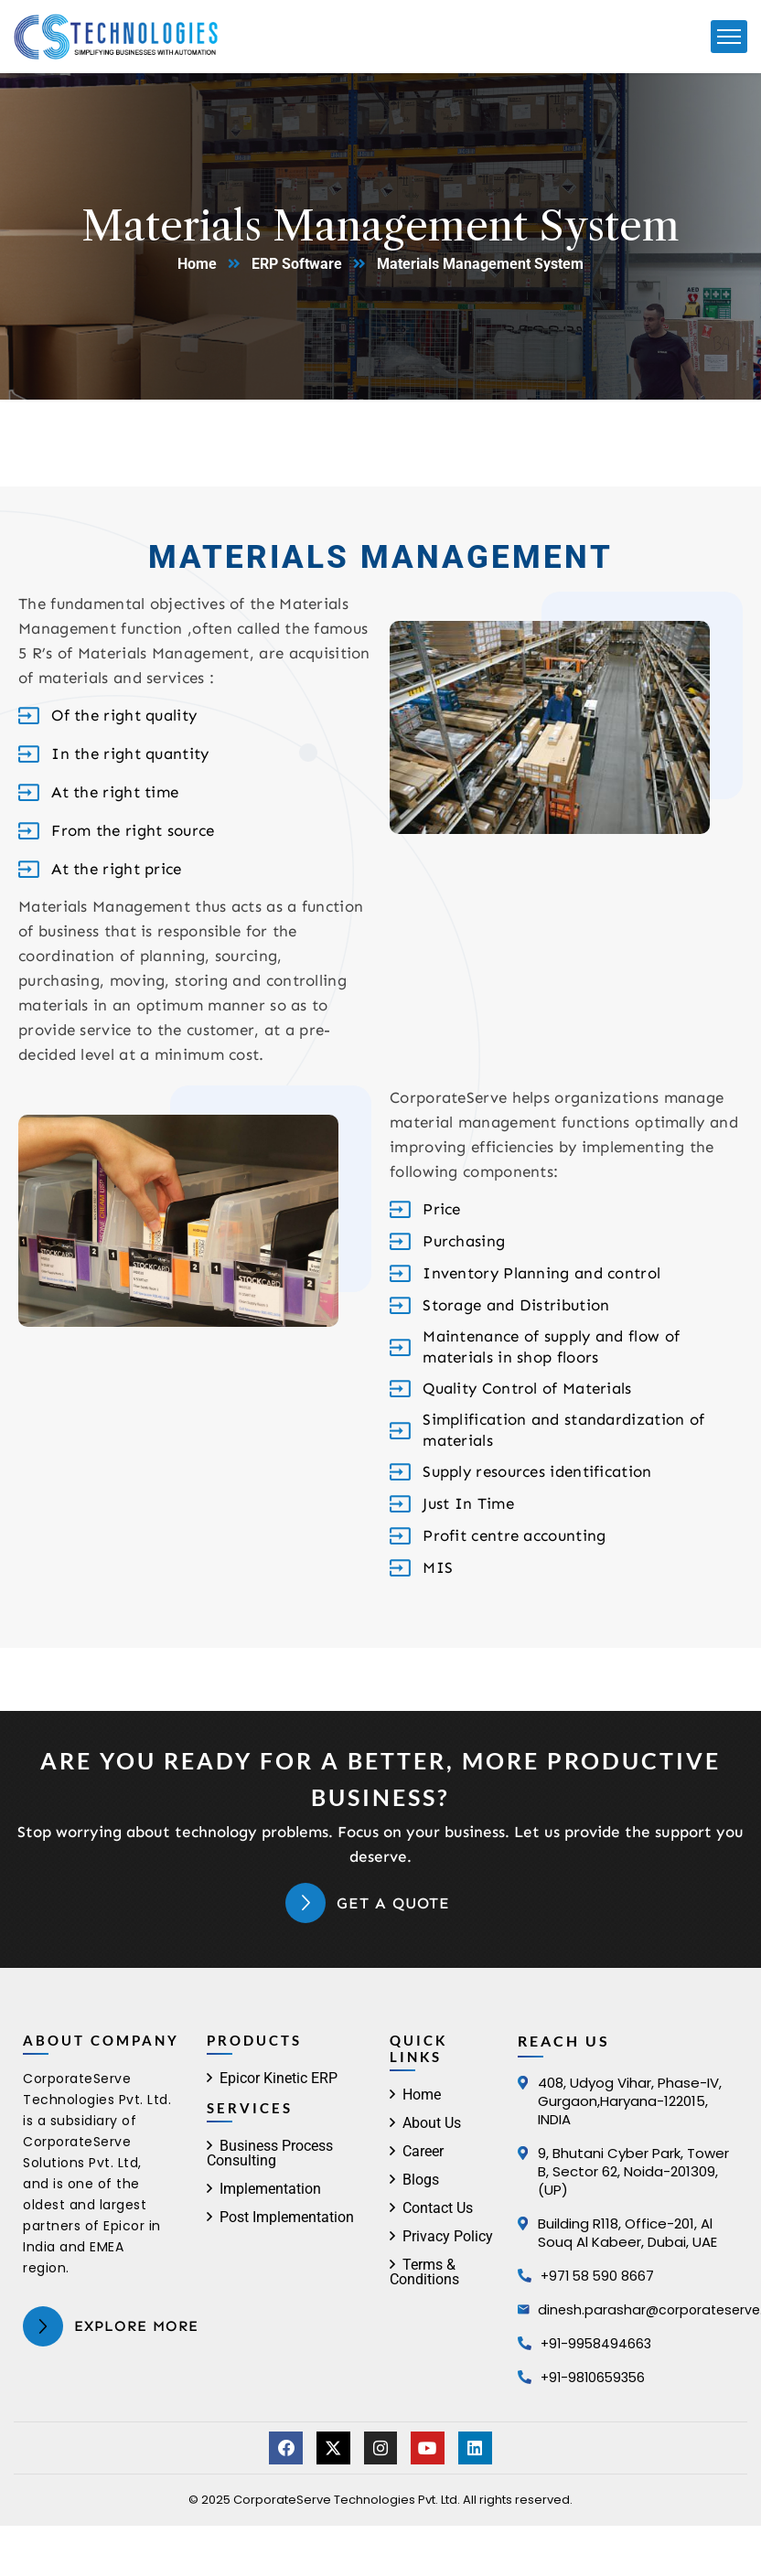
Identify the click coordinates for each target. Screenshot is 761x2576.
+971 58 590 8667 (599, 2275)
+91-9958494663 (598, 2343)
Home (197, 264)
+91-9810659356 (595, 2377)
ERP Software (297, 264)
